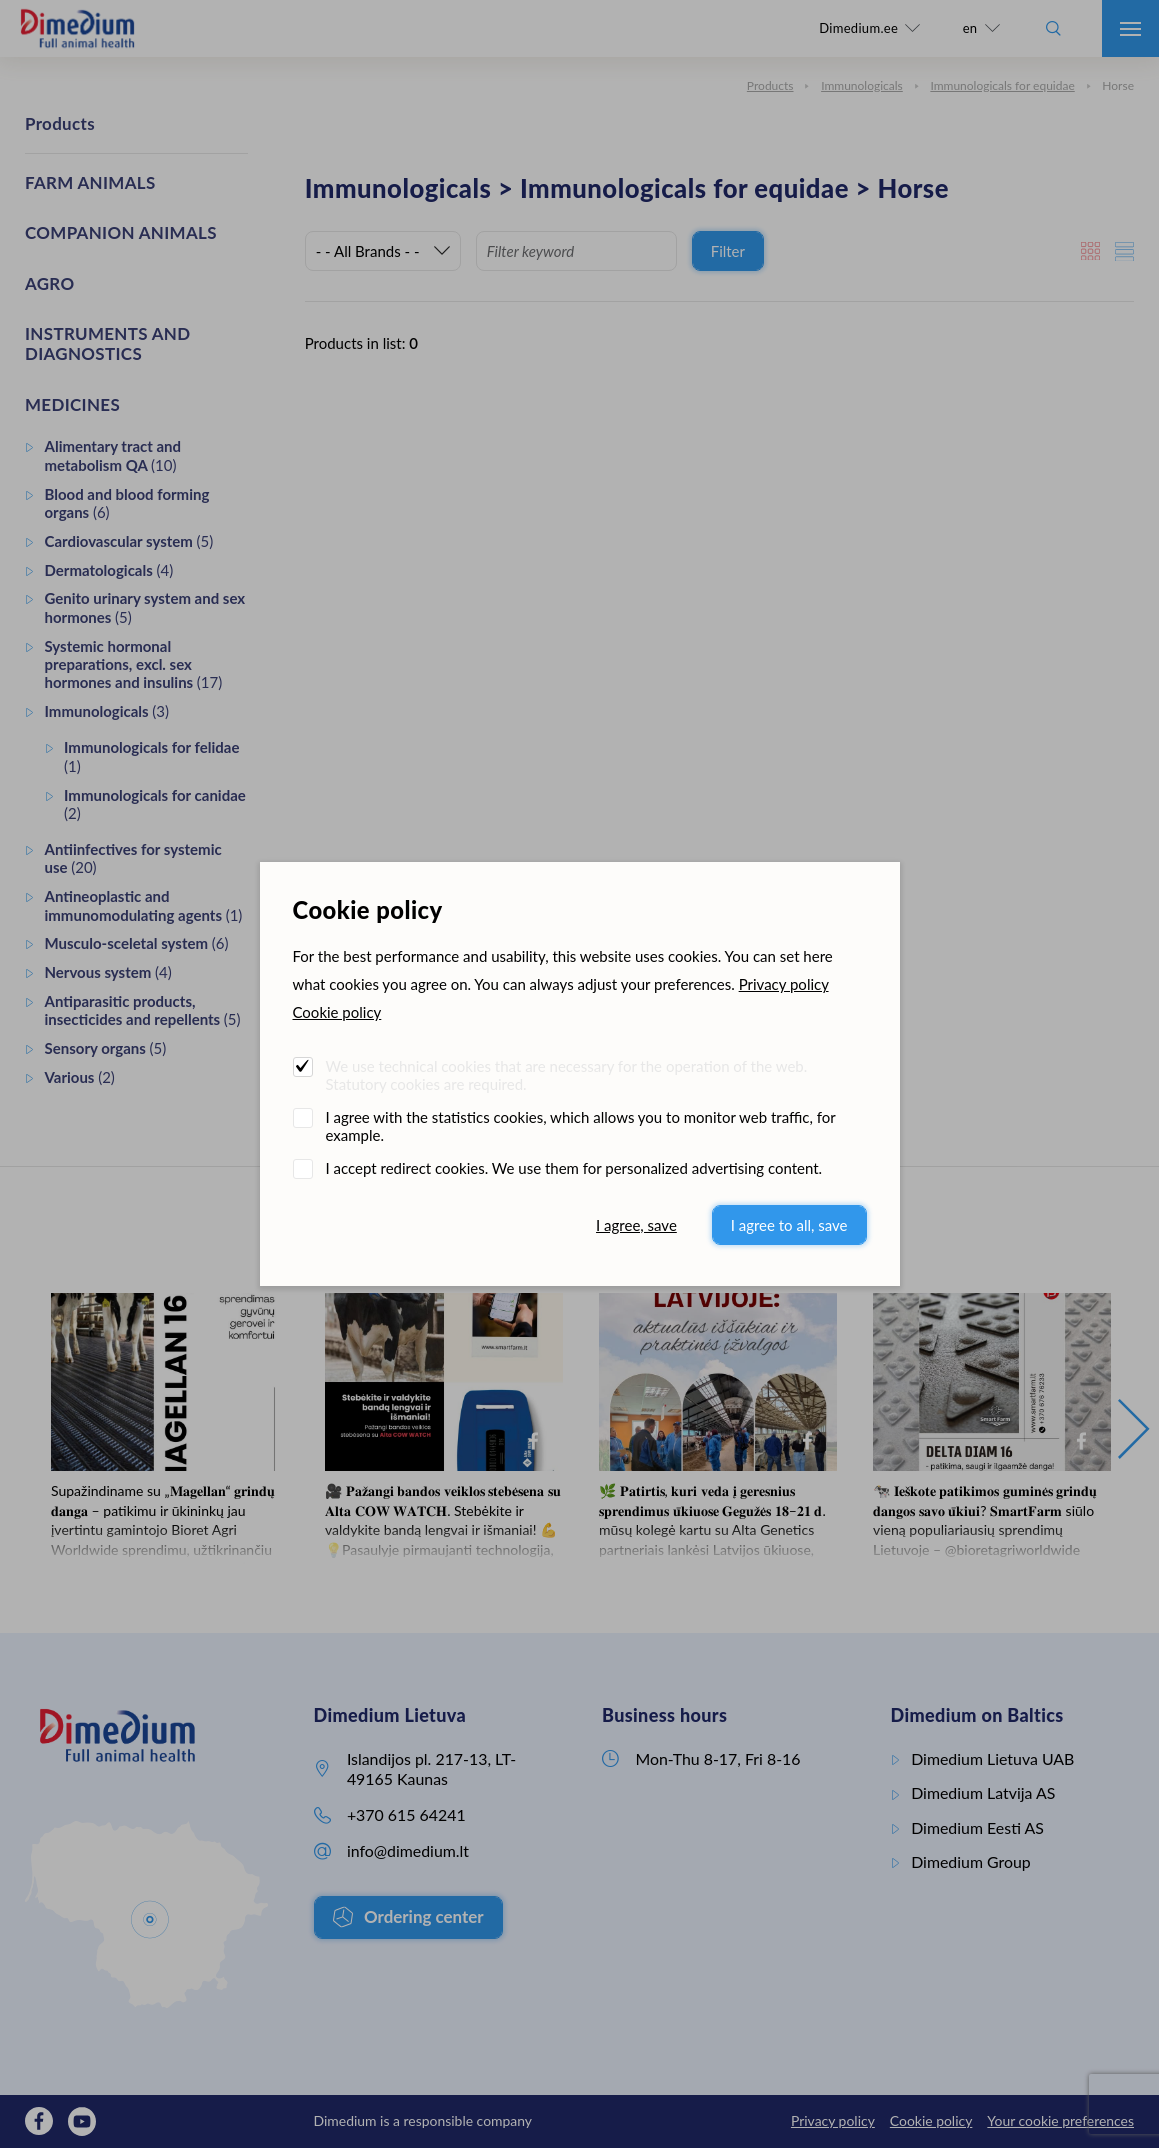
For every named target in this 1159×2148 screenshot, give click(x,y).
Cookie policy (337, 1012)
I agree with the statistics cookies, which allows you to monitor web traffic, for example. (581, 1126)
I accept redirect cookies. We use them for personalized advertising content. (574, 1168)
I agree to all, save (789, 1225)
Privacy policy (784, 984)
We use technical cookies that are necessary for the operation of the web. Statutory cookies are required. (567, 1075)
